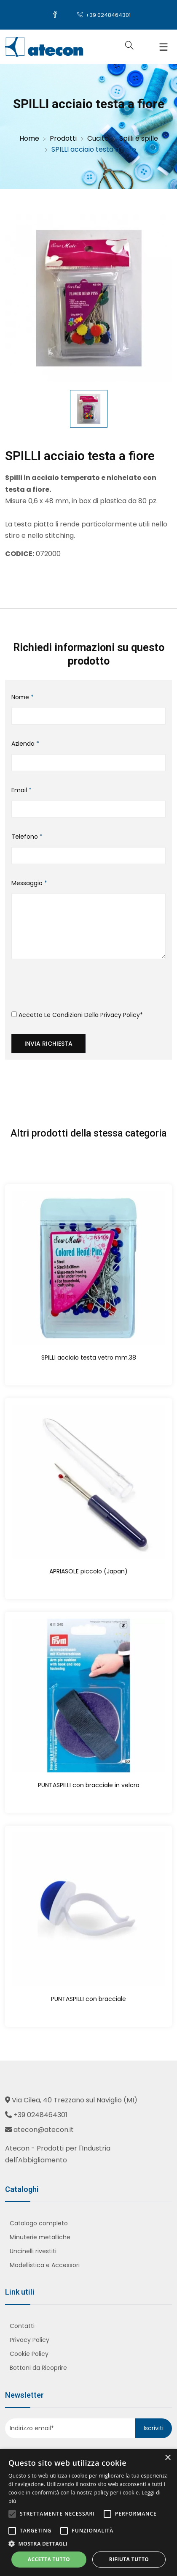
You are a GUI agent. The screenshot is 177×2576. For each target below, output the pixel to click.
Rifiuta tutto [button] (129, 2559)
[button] (88, 2543)
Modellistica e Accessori (45, 2265)
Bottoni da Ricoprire (38, 2367)
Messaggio (29, 883)
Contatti (22, 2326)
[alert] (88, 2512)
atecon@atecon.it (43, 2129)
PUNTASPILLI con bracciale (88, 1999)
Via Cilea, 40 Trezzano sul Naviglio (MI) (74, 2100)
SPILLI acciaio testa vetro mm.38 (88, 1357)
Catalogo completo (39, 2223)
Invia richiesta (48, 1043)
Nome (22, 697)
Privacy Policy (120, 1015)
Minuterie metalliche (40, 2237)
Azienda (25, 743)
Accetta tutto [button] (49, 2559)
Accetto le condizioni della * (77, 1015)
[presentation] (75, 987)
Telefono (27, 836)
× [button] (167, 2458)
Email (21, 790)
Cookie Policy (29, 2354)
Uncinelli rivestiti (33, 2251)
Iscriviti (154, 2428)
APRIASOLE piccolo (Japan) (88, 1571)
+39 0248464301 (104, 15)
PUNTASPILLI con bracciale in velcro (88, 1785)
